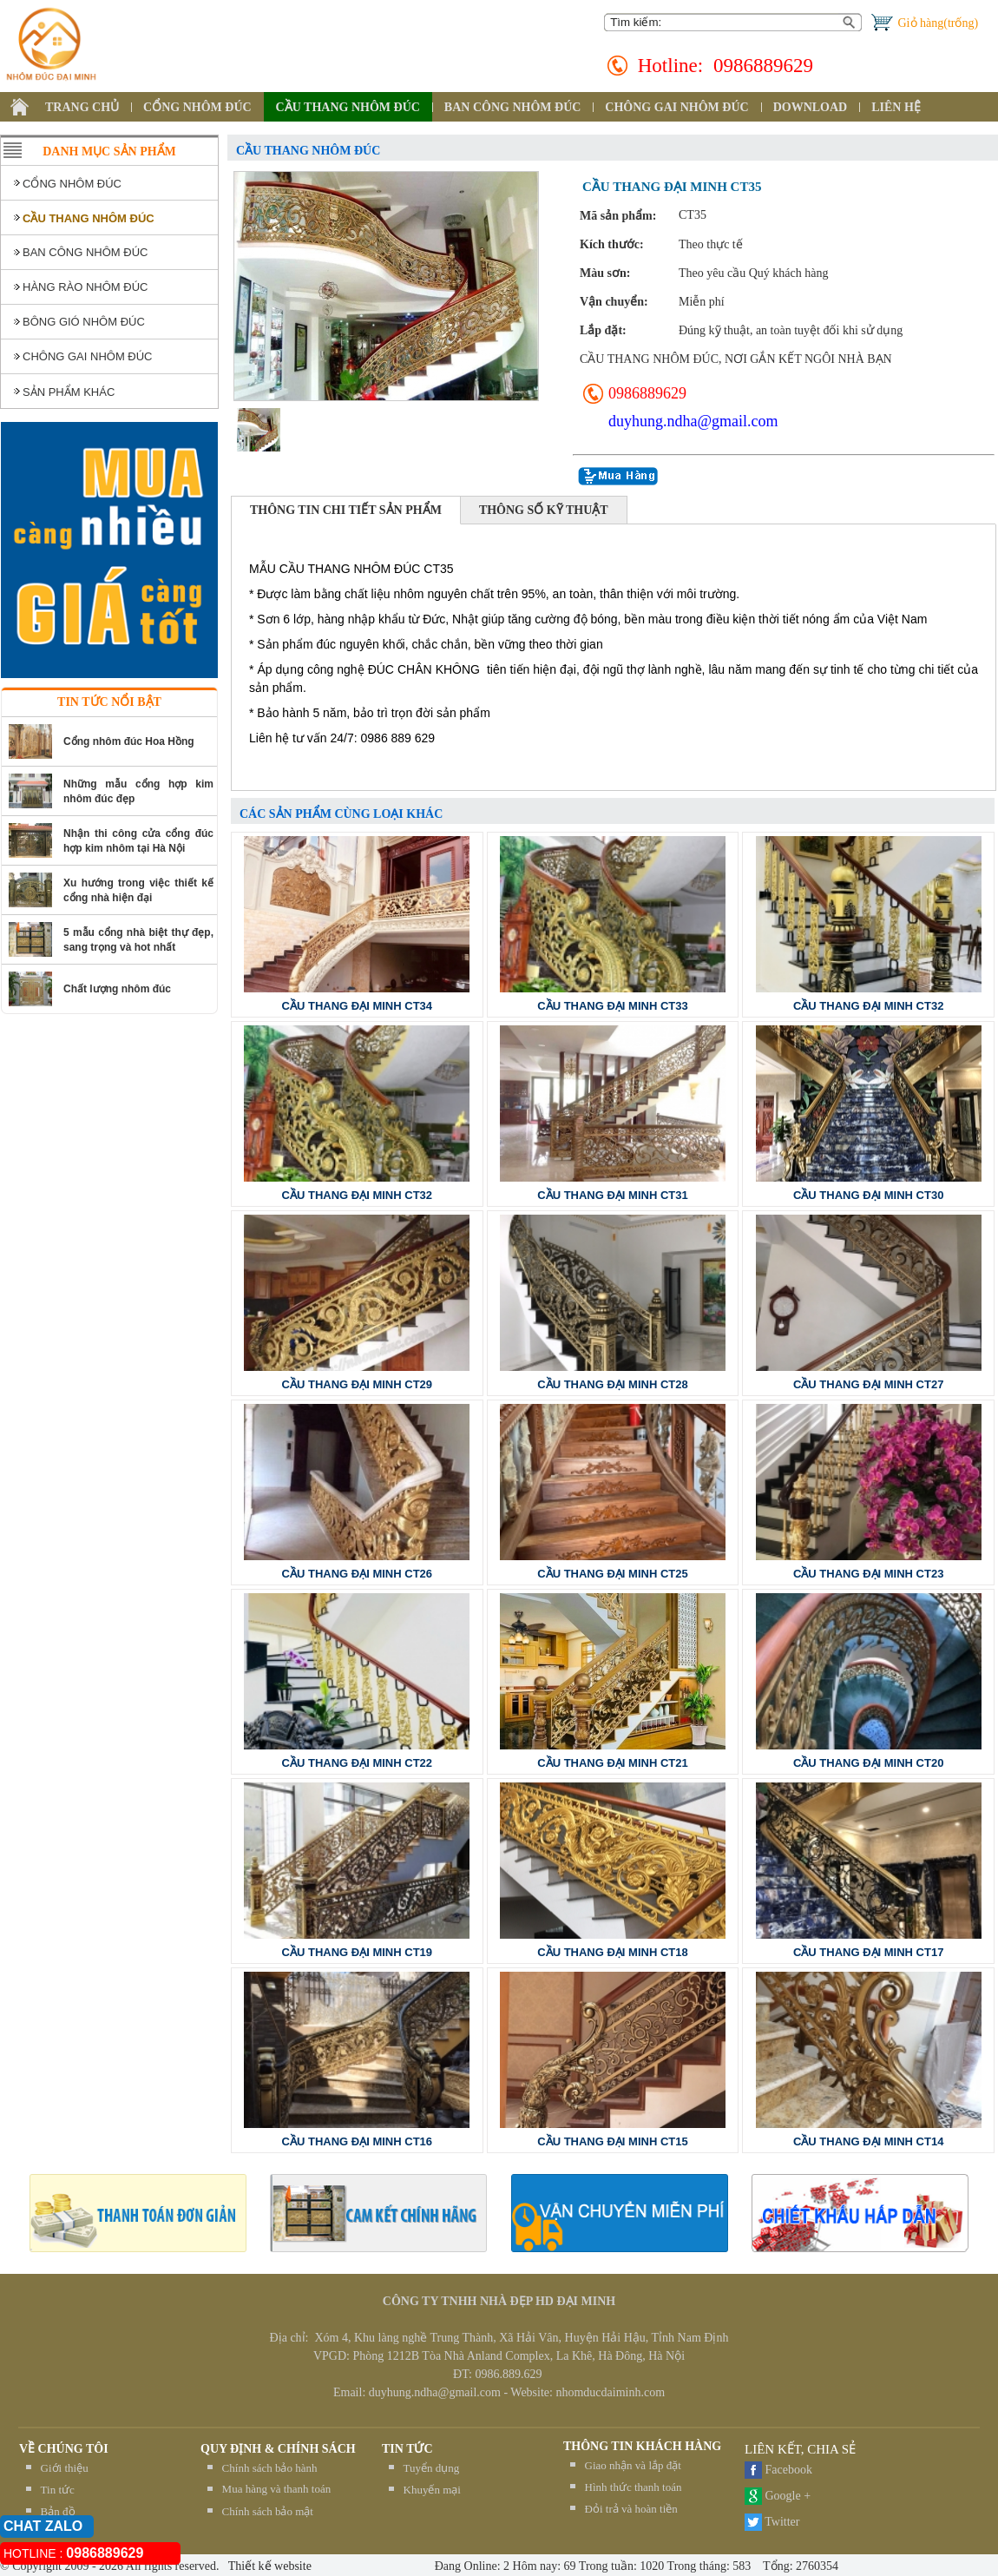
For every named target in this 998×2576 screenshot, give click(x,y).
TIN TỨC (407, 2448)
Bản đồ (58, 2511)
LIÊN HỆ (896, 107)
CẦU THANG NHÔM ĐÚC (348, 107)
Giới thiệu (65, 2467)
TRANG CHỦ (82, 107)
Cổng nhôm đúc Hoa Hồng (128, 741)
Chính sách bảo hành (270, 2467)
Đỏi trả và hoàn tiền (631, 2508)
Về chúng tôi (63, 2448)
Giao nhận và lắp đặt (633, 2465)
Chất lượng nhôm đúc (117, 989)
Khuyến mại (432, 2489)
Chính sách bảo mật (267, 2511)
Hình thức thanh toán (633, 2487)
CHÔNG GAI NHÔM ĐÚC (676, 107)
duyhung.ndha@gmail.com (693, 421)
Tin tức (58, 2489)
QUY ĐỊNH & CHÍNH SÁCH (278, 2448)
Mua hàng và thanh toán (277, 2488)
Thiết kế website (269, 2566)
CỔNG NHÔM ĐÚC (197, 107)
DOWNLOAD (810, 107)
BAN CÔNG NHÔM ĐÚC (512, 107)
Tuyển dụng (432, 2467)
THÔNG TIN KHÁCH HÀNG (642, 2446)
